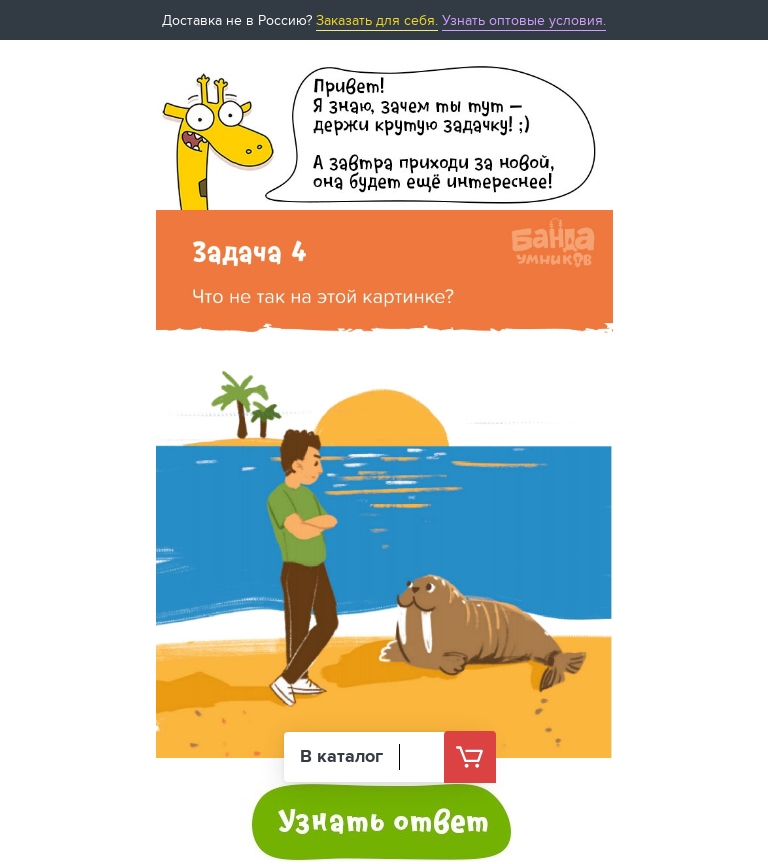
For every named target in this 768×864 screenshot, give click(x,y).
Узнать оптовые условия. (524, 20)
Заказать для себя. (377, 20)
